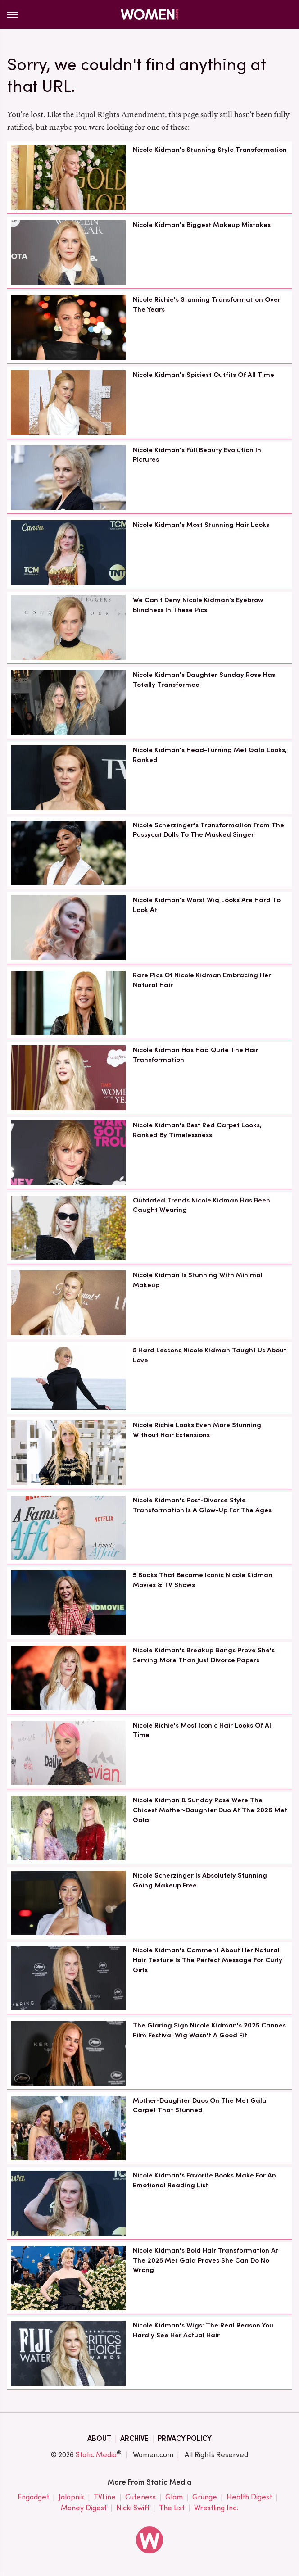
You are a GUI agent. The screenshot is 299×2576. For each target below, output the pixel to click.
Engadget (33, 2497)
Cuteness (140, 2497)
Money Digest (84, 2508)
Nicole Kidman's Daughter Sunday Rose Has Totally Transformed (204, 680)
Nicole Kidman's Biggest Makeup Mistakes (202, 225)
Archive (134, 2438)
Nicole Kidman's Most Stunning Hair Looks (201, 525)
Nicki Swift (133, 2508)
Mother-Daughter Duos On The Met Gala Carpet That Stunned (200, 2105)
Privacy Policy (185, 2438)
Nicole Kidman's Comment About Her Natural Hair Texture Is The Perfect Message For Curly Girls (207, 1960)
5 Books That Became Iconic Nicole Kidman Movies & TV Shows (202, 1580)
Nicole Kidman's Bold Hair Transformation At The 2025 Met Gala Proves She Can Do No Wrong (205, 2260)
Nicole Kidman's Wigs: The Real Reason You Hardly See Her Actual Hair (203, 2330)
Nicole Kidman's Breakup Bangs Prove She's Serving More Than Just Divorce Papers (204, 1655)
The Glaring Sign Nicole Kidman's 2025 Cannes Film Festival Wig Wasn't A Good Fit (209, 2030)
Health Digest (249, 2497)
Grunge (204, 2497)
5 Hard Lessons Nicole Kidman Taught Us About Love (209, 1355)
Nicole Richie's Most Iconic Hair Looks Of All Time (203, 1730)
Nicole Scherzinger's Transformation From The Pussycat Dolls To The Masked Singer (208, 830)
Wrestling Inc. (216, 2508)
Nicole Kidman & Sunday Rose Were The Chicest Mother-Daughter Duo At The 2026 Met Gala (210, 1810)
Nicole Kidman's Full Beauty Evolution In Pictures (197, 455)
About (99, 2438)
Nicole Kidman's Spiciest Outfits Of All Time (203, 375)
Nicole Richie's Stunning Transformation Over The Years (207, 304)
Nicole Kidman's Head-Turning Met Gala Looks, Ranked (210, 755)
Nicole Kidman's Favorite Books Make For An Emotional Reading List (204, 2180)
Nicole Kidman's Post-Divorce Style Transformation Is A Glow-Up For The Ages (202, 1505)
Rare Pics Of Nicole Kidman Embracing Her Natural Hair (202, 980)
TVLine (105, 2497)
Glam (174, 2497)
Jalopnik (71, 2497)
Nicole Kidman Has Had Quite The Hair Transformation (195, 1055)
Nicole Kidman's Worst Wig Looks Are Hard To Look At (207, 905)
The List (172, 2508)
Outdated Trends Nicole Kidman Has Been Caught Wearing (201, 1205)
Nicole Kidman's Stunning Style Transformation (210, 149)
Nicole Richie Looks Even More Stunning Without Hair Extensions (197, 1430)
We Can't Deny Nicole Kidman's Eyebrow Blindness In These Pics (198, 605)
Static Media (96, 2454)
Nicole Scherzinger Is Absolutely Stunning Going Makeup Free (200, 1880)
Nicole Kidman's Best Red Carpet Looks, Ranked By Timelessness (197, 1130)
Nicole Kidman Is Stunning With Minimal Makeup (198, 1280)
